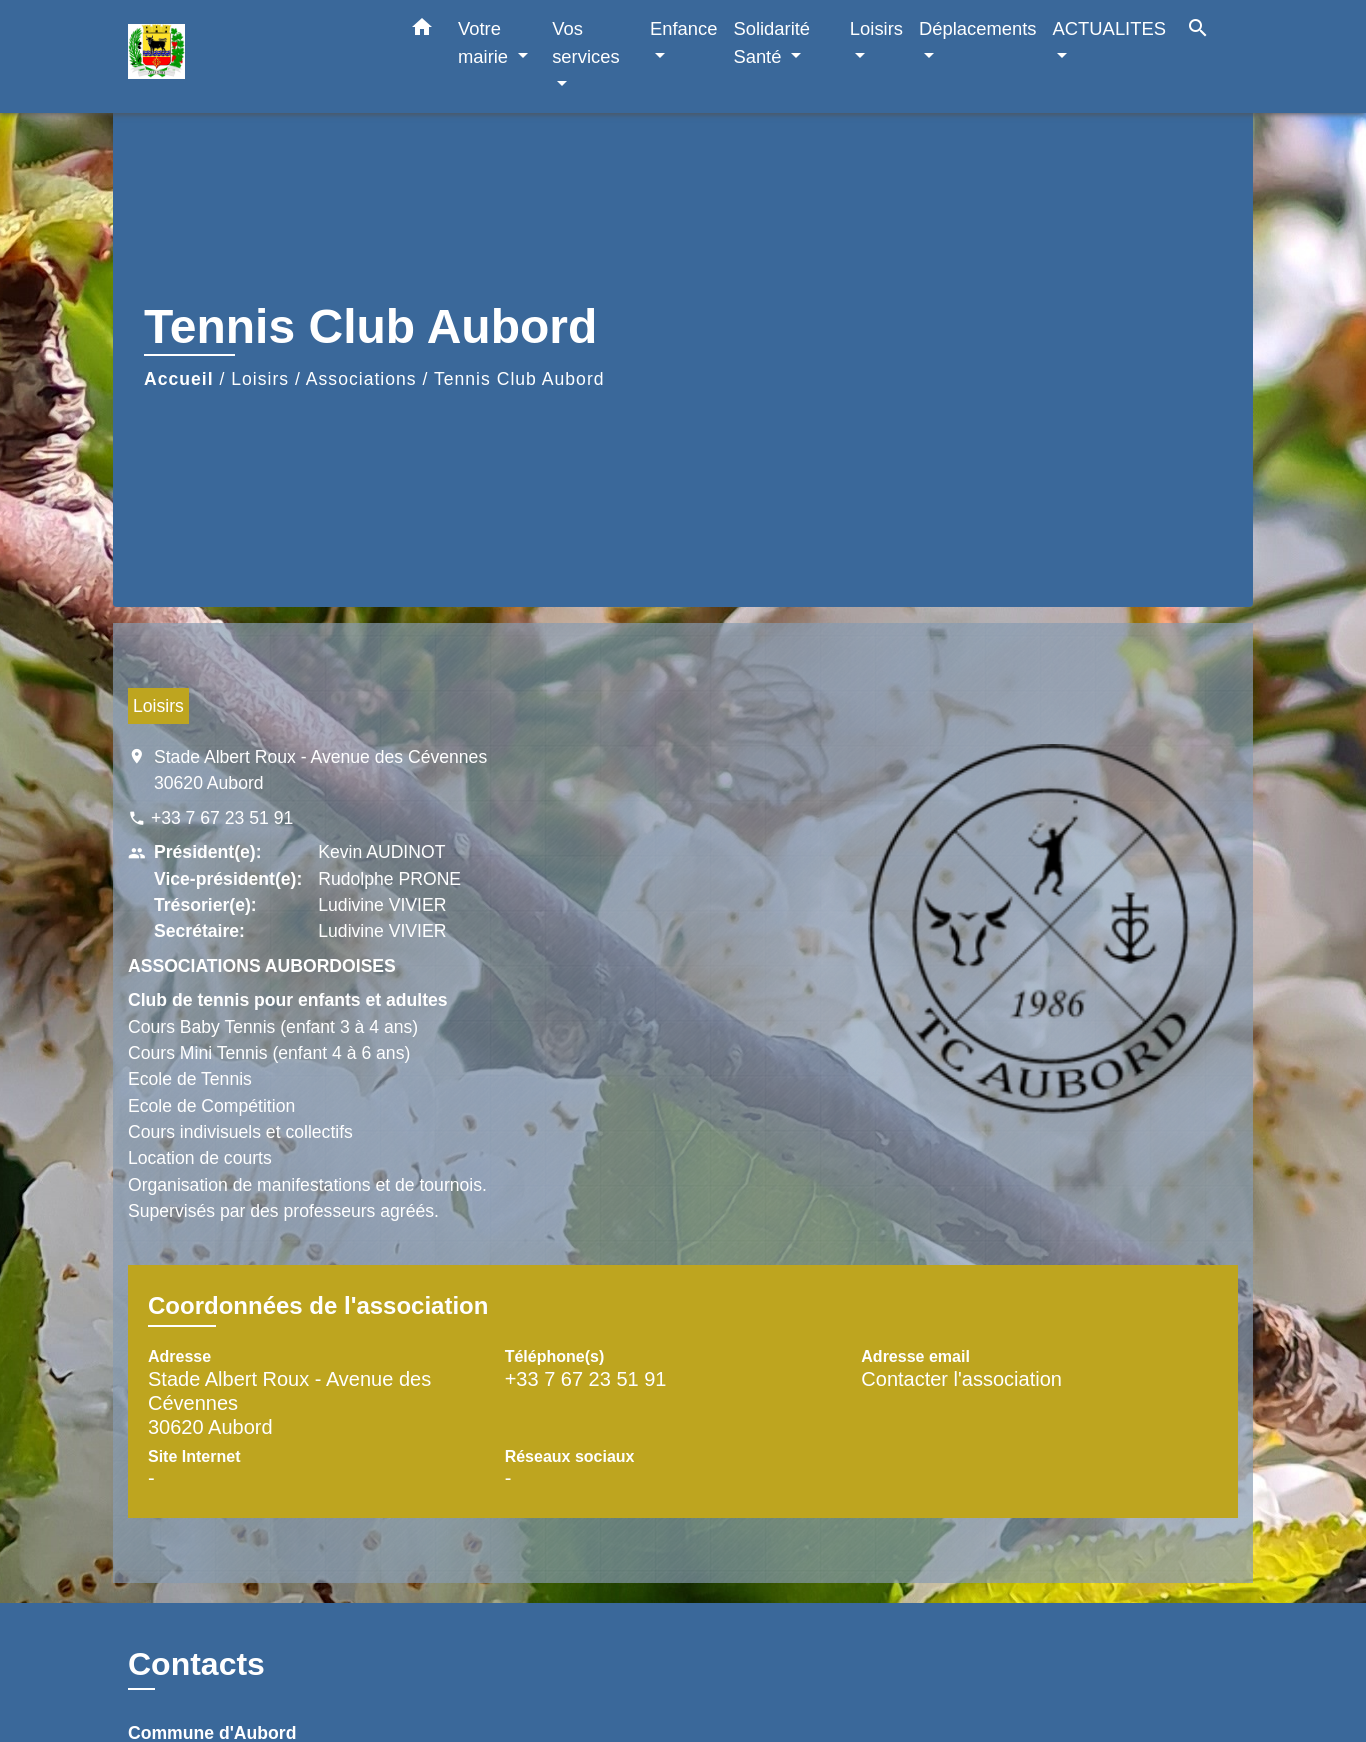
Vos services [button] (585, 42)
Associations (361, 379)
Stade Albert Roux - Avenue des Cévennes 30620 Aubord (320, 770)
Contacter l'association (961, 1379)
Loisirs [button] (876, 28)
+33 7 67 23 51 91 (222, 818)
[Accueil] (253, 56)
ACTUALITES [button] (1109, 28)
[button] (422, 31)
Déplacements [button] (978, 28)
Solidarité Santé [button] (771, 42)
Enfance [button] (683, 28)
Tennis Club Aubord (519, 379)
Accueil (179, 379)
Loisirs (260, 379)
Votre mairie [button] (485, 42)
